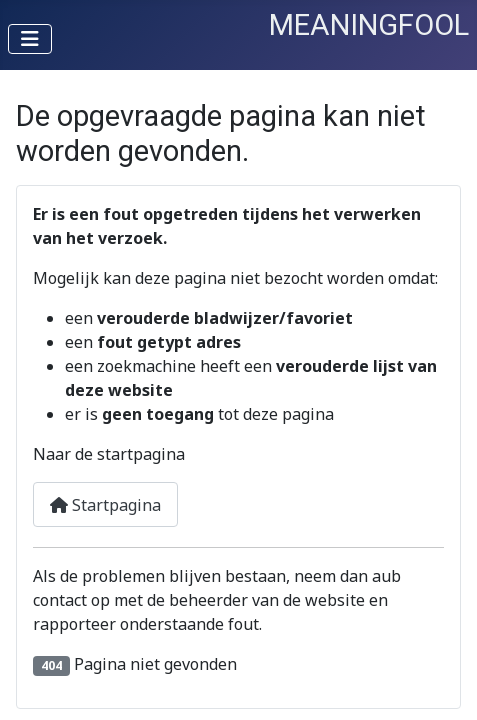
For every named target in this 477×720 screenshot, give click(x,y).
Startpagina (105, 505)
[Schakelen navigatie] (30, 39)
